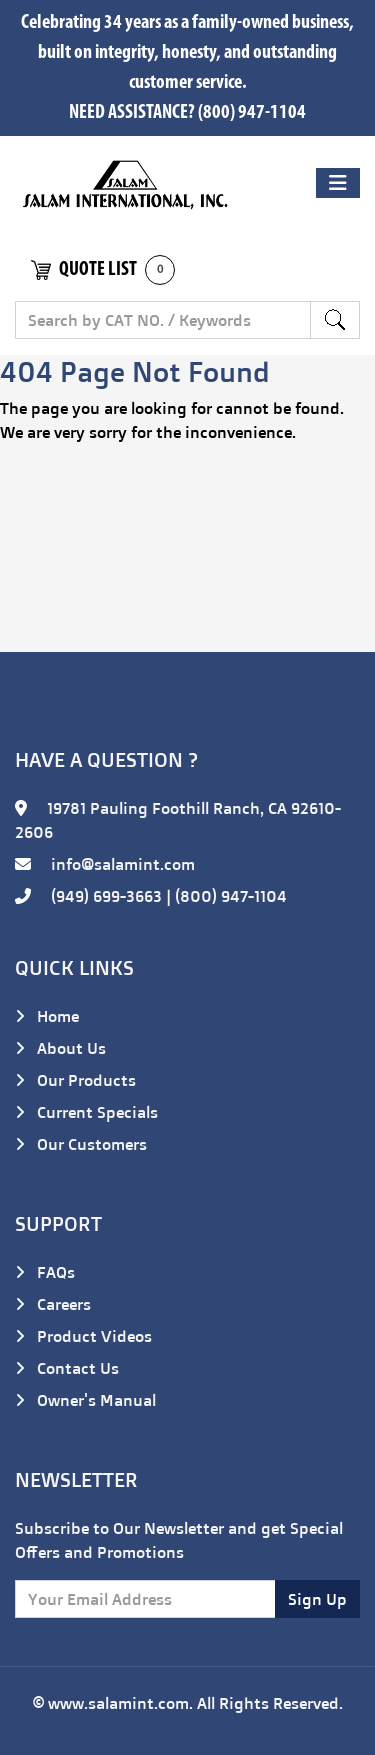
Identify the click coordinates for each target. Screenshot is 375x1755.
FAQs (45, 1272)
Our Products (75, 1080)
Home (47, 1016)
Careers (53, 1304)
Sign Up (317, 1599)
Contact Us (67, 1368)
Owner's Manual (85, 1400)
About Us (60, 1048)
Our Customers (81, 1144)
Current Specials (86, 1112)
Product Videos (83, 1336)
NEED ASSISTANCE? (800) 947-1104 (187, 113)
